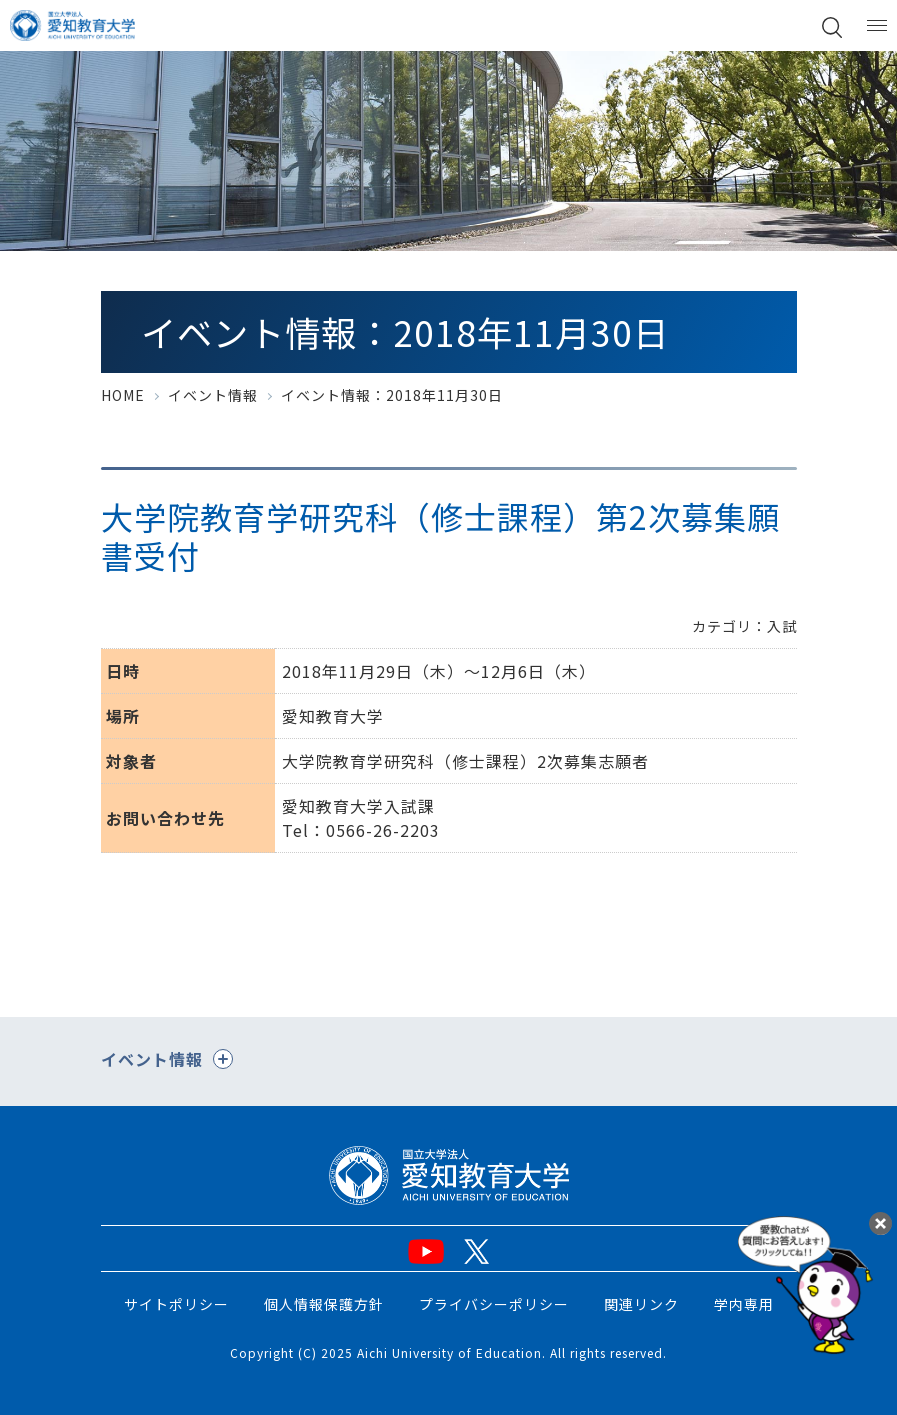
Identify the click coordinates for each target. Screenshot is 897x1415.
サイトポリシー (176, 1304)
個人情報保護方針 (324, 1304)
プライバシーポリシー (494, 1304)
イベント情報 (213, 395)
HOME (123, 395)
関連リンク (641, 1304)
